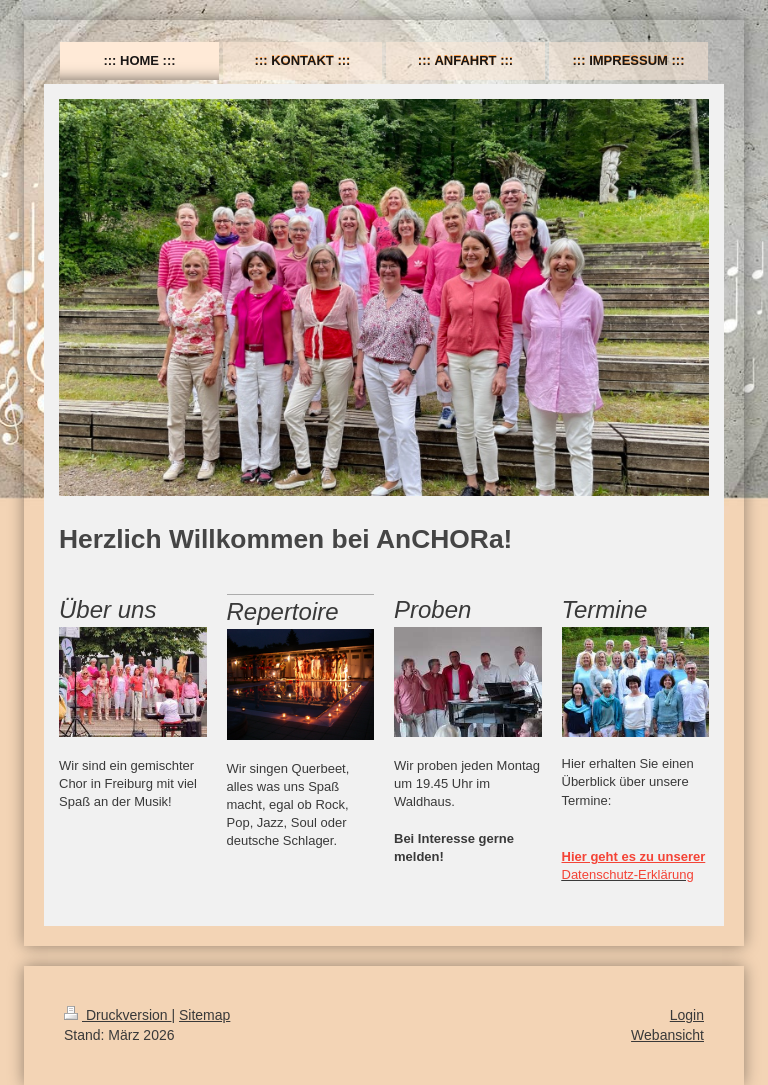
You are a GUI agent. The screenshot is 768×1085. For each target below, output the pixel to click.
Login (687, 1015)
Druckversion (117, 1015)
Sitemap (204, 1015)
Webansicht (667, 1035)
